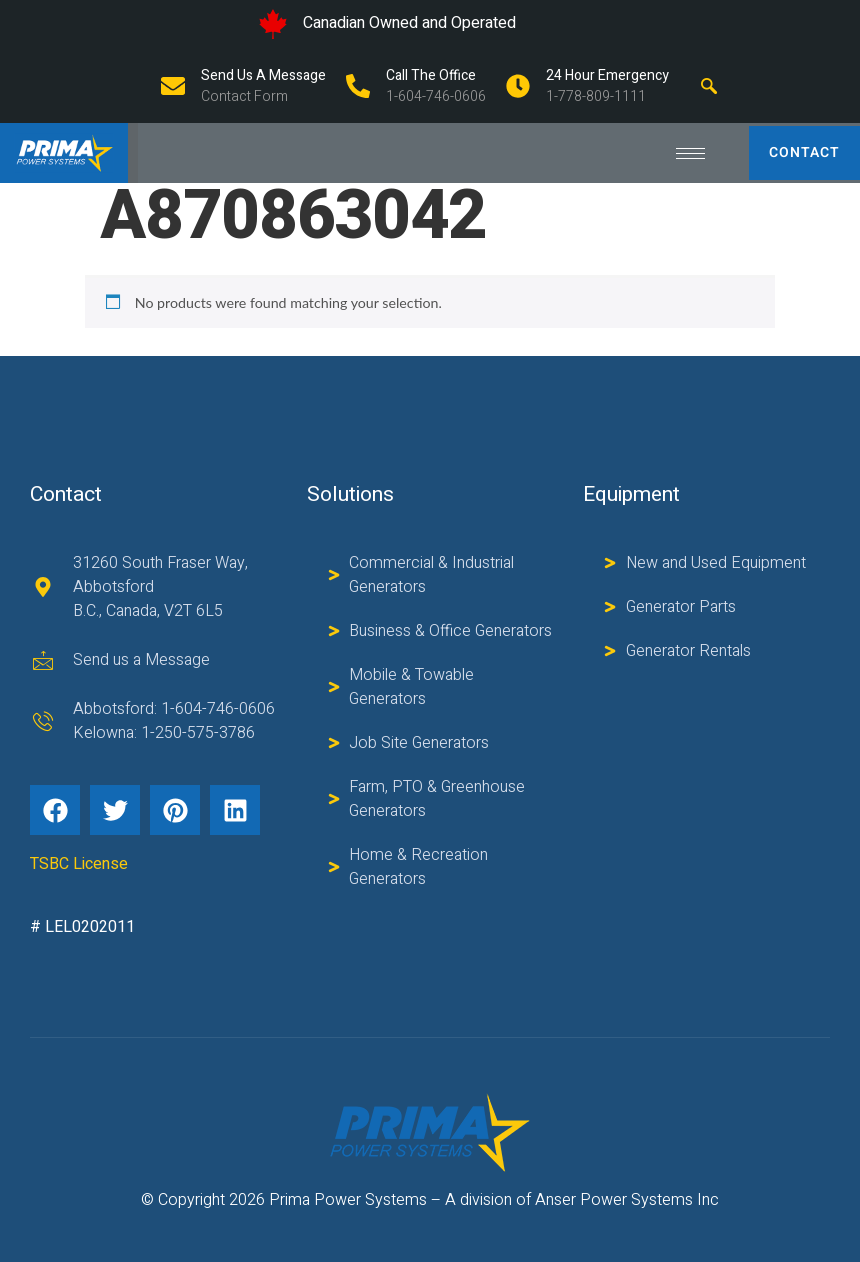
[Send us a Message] (173, 86)
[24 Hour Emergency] (518, 86)
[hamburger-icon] (690, 153)
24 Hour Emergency (607, 75)
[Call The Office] (358, 86)
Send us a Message (263, 75)
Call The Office (431, 75)
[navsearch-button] (709, 86)
